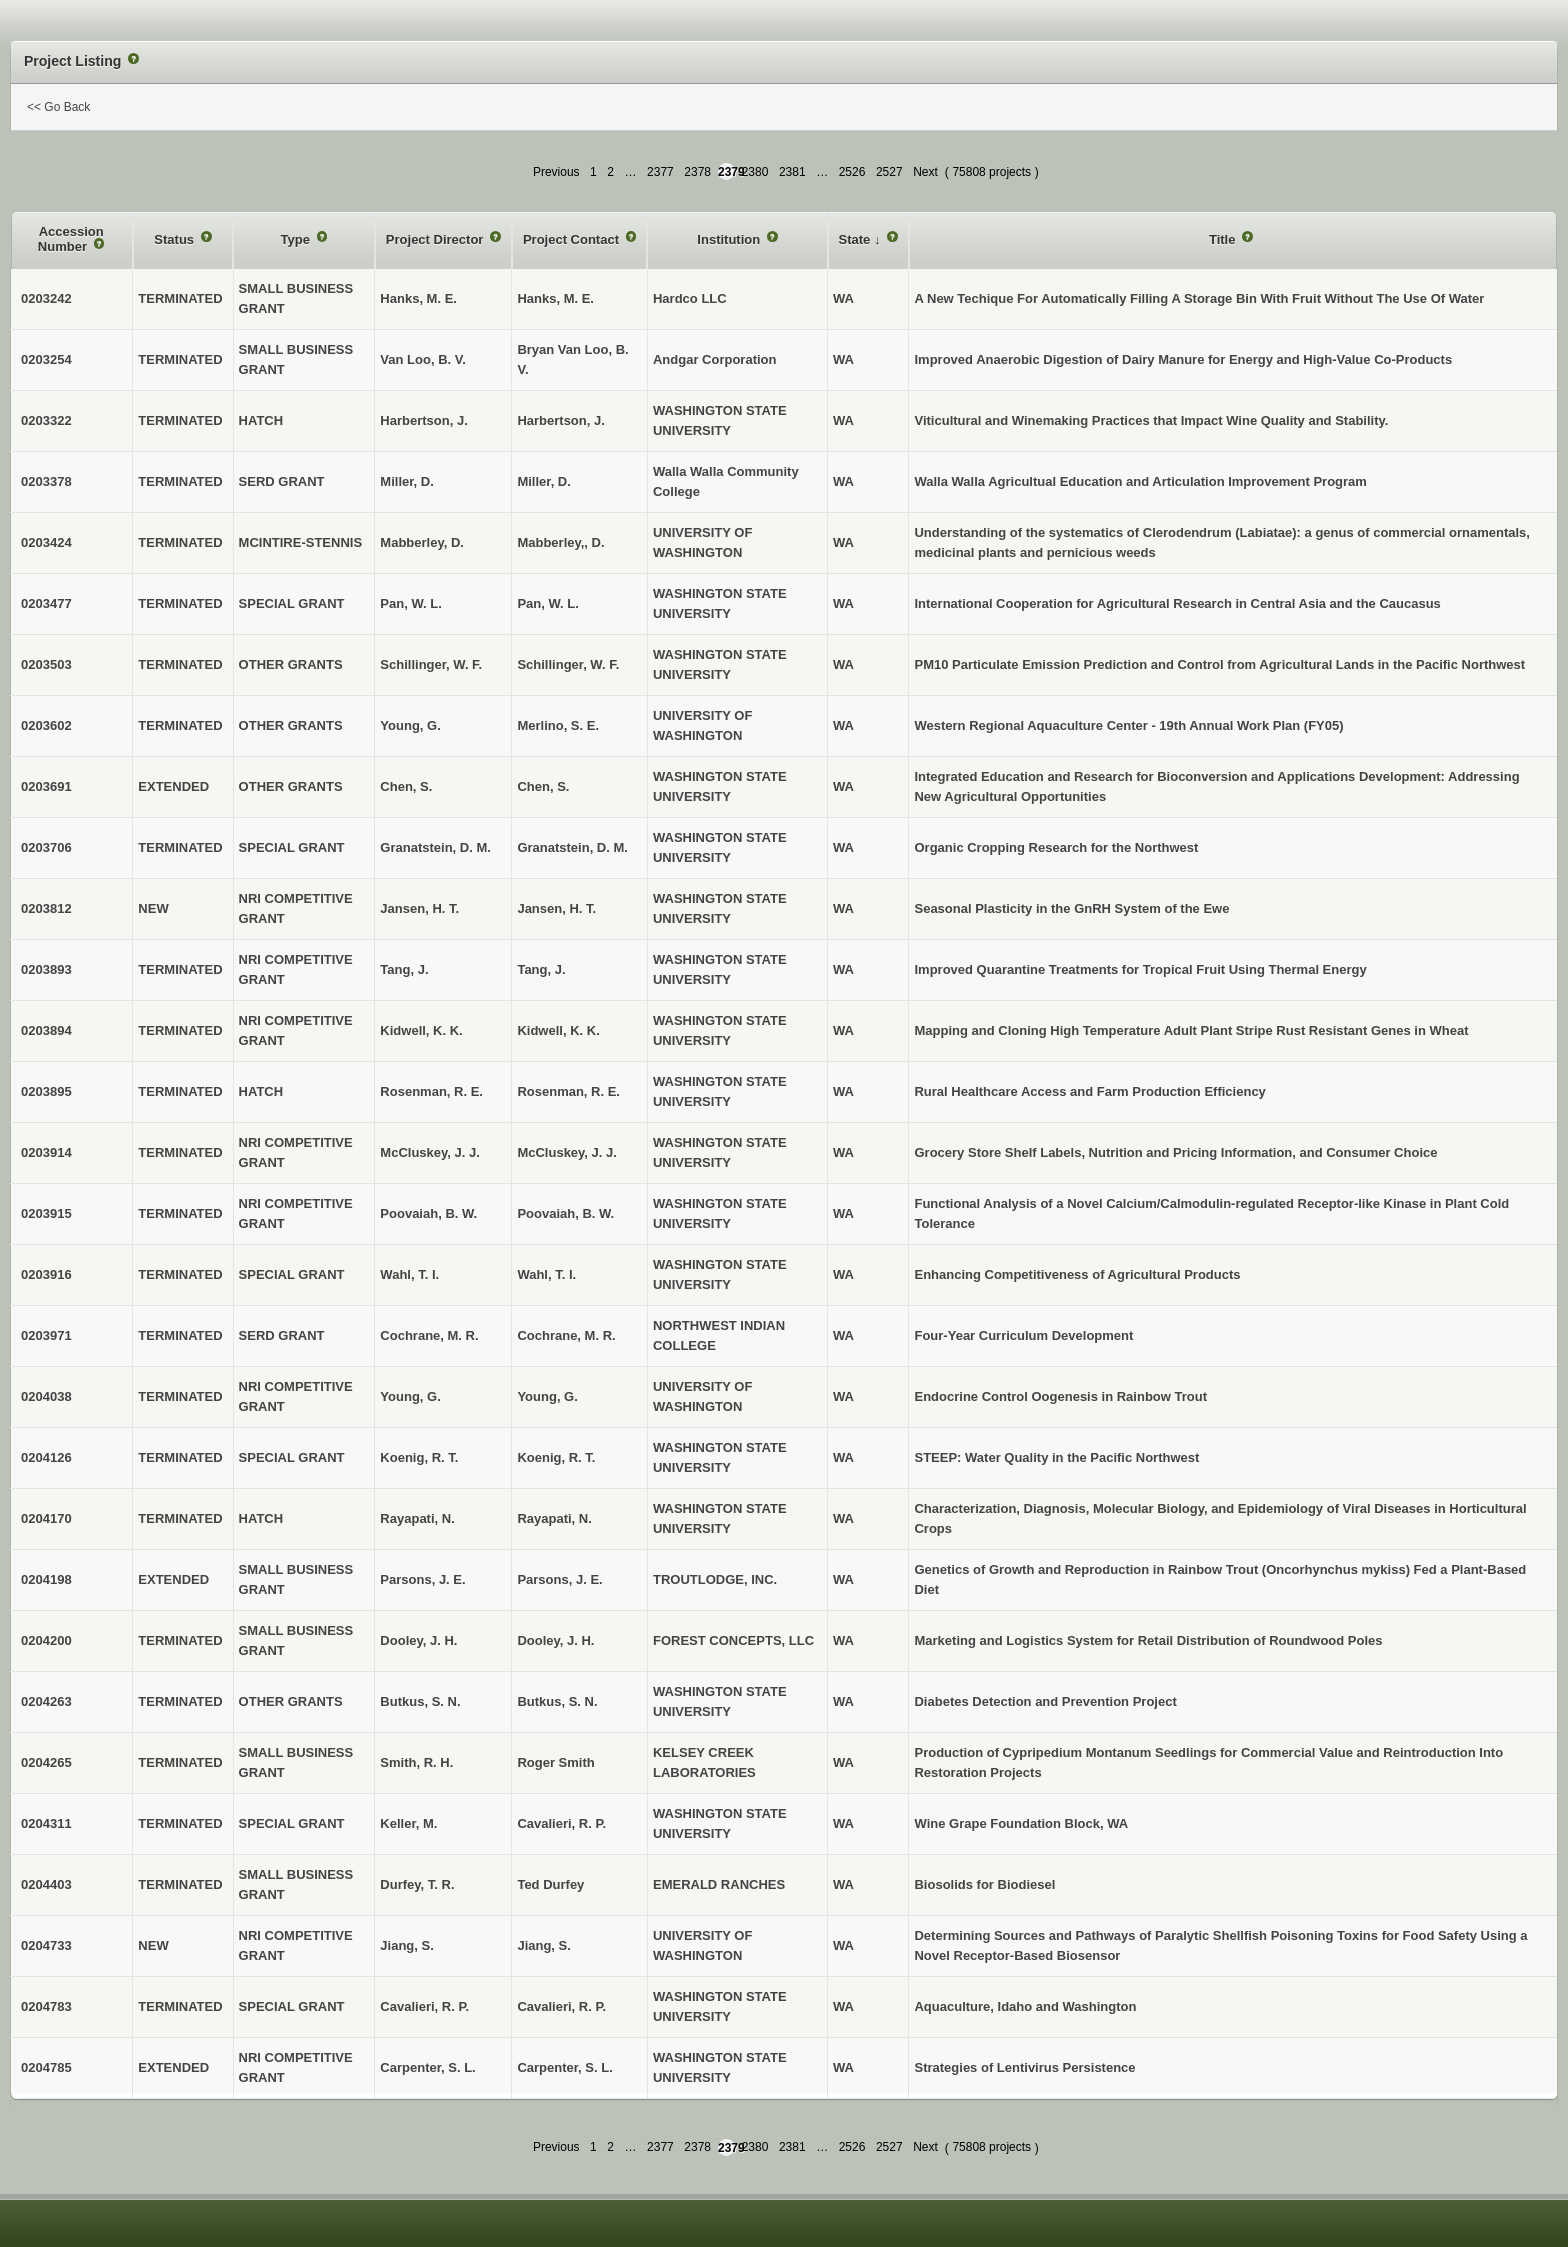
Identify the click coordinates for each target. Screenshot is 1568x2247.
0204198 (46, 1579)
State (856, 239)
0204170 (46, 1518)
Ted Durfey (550, 1884)
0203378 (46, 481)
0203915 (46, 1213)
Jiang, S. (543, 1945)
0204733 (46, 1945)
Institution (730, 239)
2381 (792, 172)
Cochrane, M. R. (566, 1335)
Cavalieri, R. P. (561, 1823)
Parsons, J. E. (559, 1579)
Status (175, 239)
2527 (889, 172)
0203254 (46, 359)
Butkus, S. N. (557, 1701)
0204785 (46, 2067)
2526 (852, 172)
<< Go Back (58, 107)
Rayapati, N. (554, 1518)
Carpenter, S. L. (564, 2067)
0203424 (46, 542)
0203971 (46, 1335)
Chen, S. (543, 786)
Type (297, 239)
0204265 (46, 1762)
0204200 (46, 1640)
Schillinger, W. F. (568, 664)
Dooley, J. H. (555, 1640)
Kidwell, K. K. (558, 1030)
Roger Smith (555, 1762)
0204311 (46, 1823)
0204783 (46, 2006)
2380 (755, 172)
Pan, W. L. (547, 603)
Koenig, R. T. (556, 1457)
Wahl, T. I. (546, 1274)
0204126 (46, 1457)
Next (925, 172)
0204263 (46, 1701)
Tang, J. (541, 969)
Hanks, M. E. (555, 298)
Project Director (436, 239)
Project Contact (573, 239)
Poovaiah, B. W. (565, 1213)
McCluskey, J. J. (566, 1152)
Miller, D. (543, 481)
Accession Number (71, 239)
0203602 (46, 725)
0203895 (46, 1091)
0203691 (46, 786)
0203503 (46, 664)
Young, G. (547, 1396)
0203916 (46, 1274)
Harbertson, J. (560, 420)
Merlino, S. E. (558, 725)
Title (1224, 239)
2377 (660, 172)
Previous (556, 172)
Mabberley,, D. (560, 542)
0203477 (46, 603)
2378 (697, 172)
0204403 (46, 1884)
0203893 (46, 969)
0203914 (46, 1152)
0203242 (46, 298)
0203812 (46, 908)
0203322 (46, 420)
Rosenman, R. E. (568, 1091)
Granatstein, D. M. (572, 847)
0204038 (46, 1396)
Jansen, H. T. (556, 908)
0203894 (46, 1030)
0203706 (46, 847)
